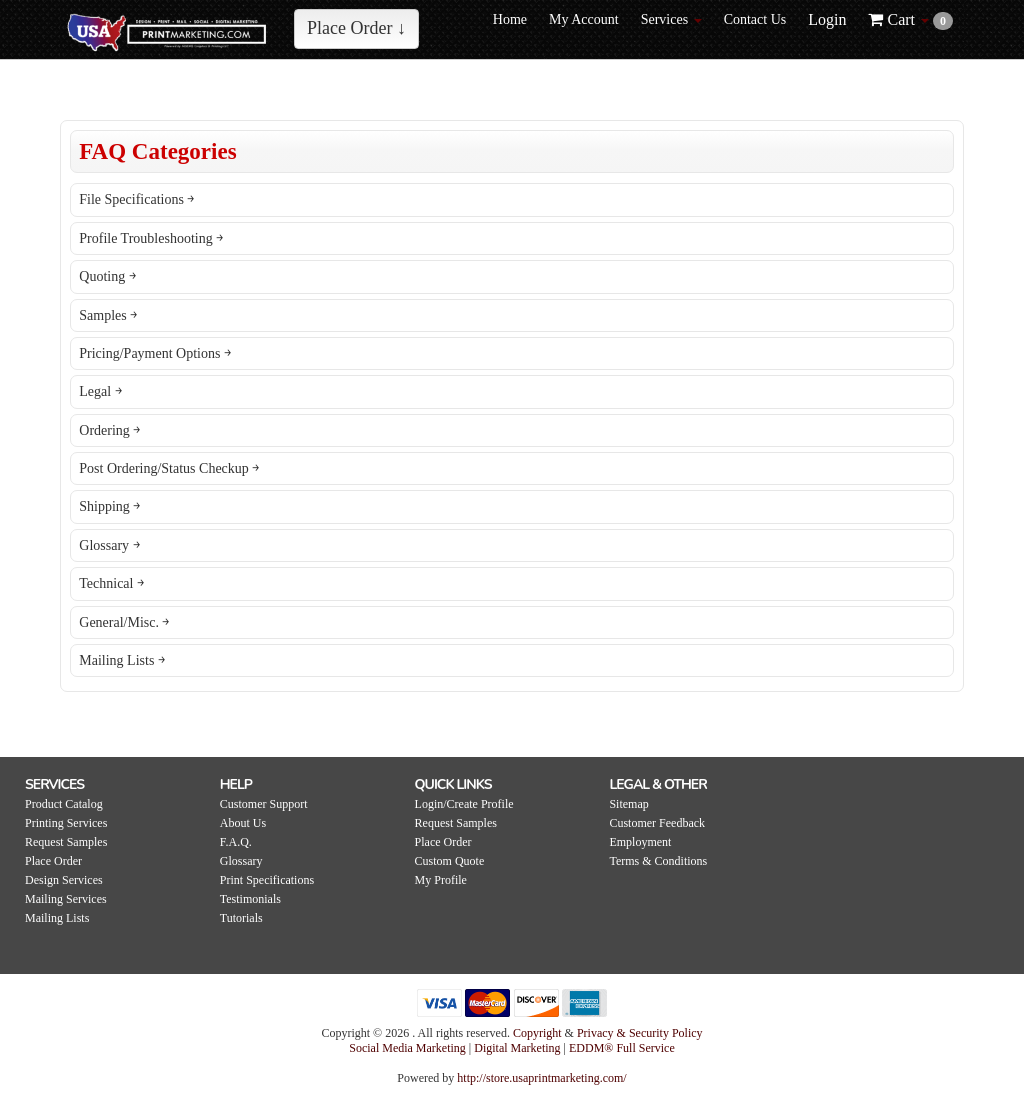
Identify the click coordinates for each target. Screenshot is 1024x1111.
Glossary (241, 861)
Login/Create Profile (464, 804)
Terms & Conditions (658, 861)
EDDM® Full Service (622, 1048)
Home (510, 19)
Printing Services (66, 823)
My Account (584, 19)
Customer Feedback (657, 823)
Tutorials (241, 918)
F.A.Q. (236, 842)
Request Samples (66, 842)
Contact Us (755, 19)
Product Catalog (64, 804)
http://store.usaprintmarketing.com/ (541, 1078)
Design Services (64, 880)
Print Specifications (267, 880)
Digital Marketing (518, 1048)
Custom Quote (450, 861)
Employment (640, 842)
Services (671, 19)
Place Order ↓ (356, 28)
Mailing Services (66, 899)
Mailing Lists (57, 918)
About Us (243, 823)
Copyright (537, 1033)
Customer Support (264, 804)
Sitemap (628, 804)
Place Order (53, 861)
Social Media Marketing (409, 1048)
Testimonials (250, 899)
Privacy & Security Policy (640, 1033)
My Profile (441, 880)
